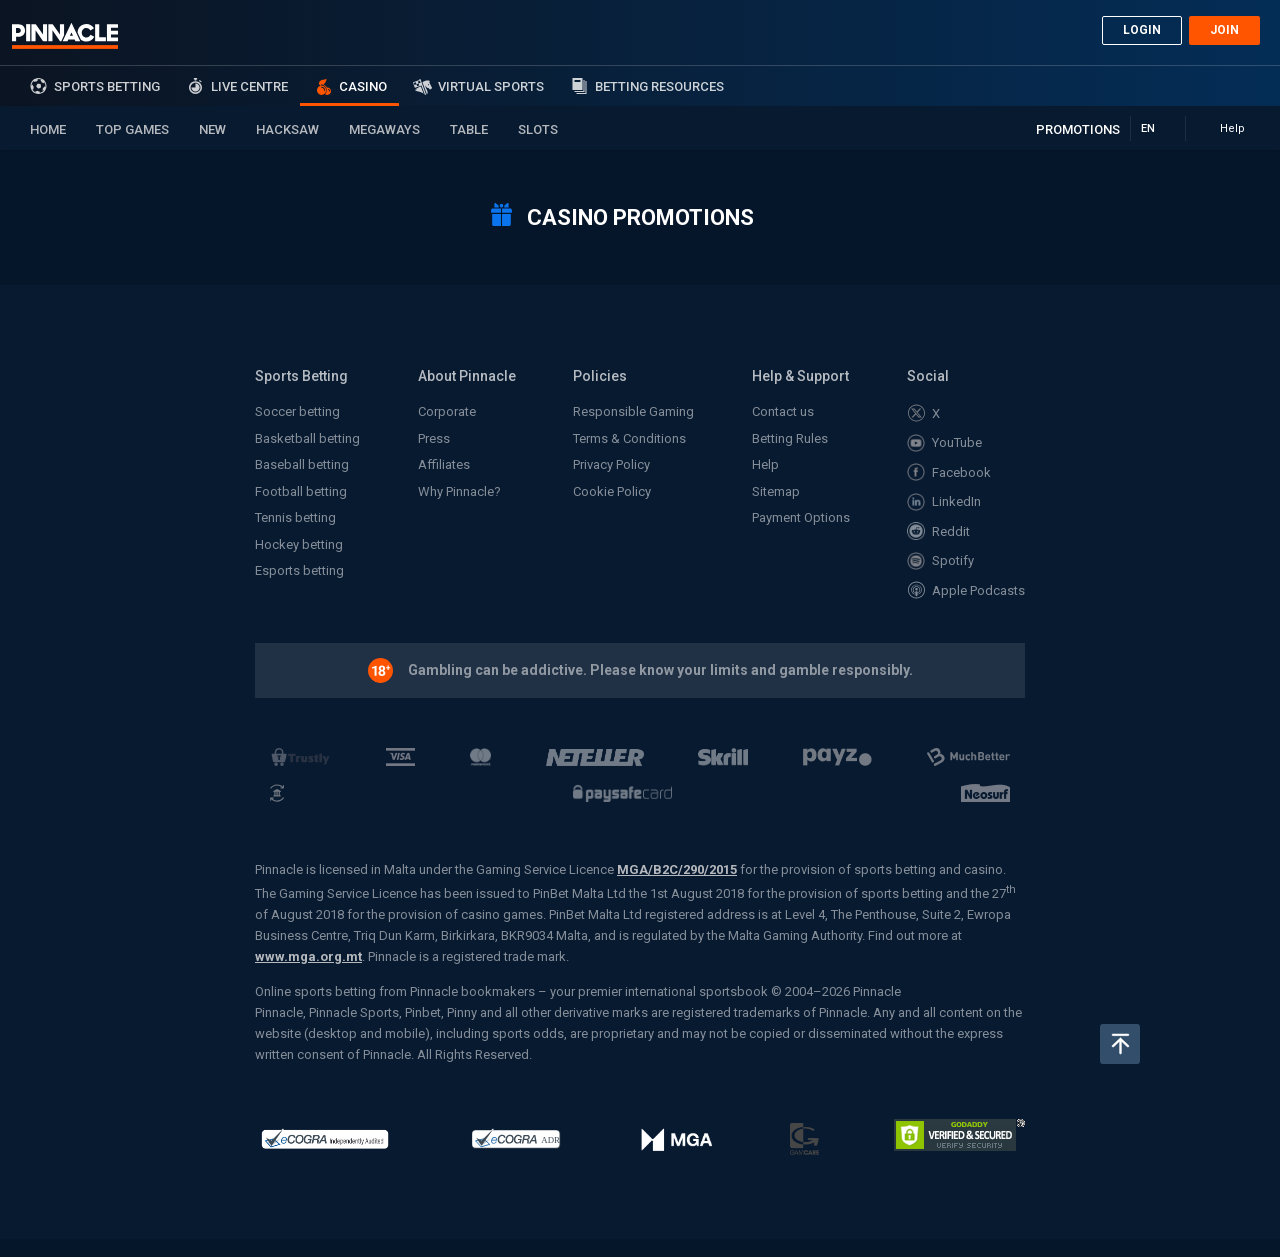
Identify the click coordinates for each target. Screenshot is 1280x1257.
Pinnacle (65, 36)
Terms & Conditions (629, 438)
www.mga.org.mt (308, 956)
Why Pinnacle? (459, 491)
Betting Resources (659, 86)
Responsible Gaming (633, 411)
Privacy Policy (611, 464)
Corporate (447, 411)
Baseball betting (302, 464)
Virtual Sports (491, 86)
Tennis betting (295, 517)
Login (1142, 30)
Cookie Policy (612, 491)
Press (434, 438)
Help (765, 464)
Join (1224, 30)
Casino (363, 86)
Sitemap (776, 491)
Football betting (301, 491)
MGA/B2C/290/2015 (677, 869)
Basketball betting (307, 438)
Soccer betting (297, 411)
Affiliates (444, 464)
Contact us (783, 411)
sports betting (107, 86)
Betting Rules (790, 438)
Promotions (1078, 129)
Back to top (1120, 1044)
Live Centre (249, 86)
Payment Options (801, 517)
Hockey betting (299, 544)
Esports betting (299, 570)
